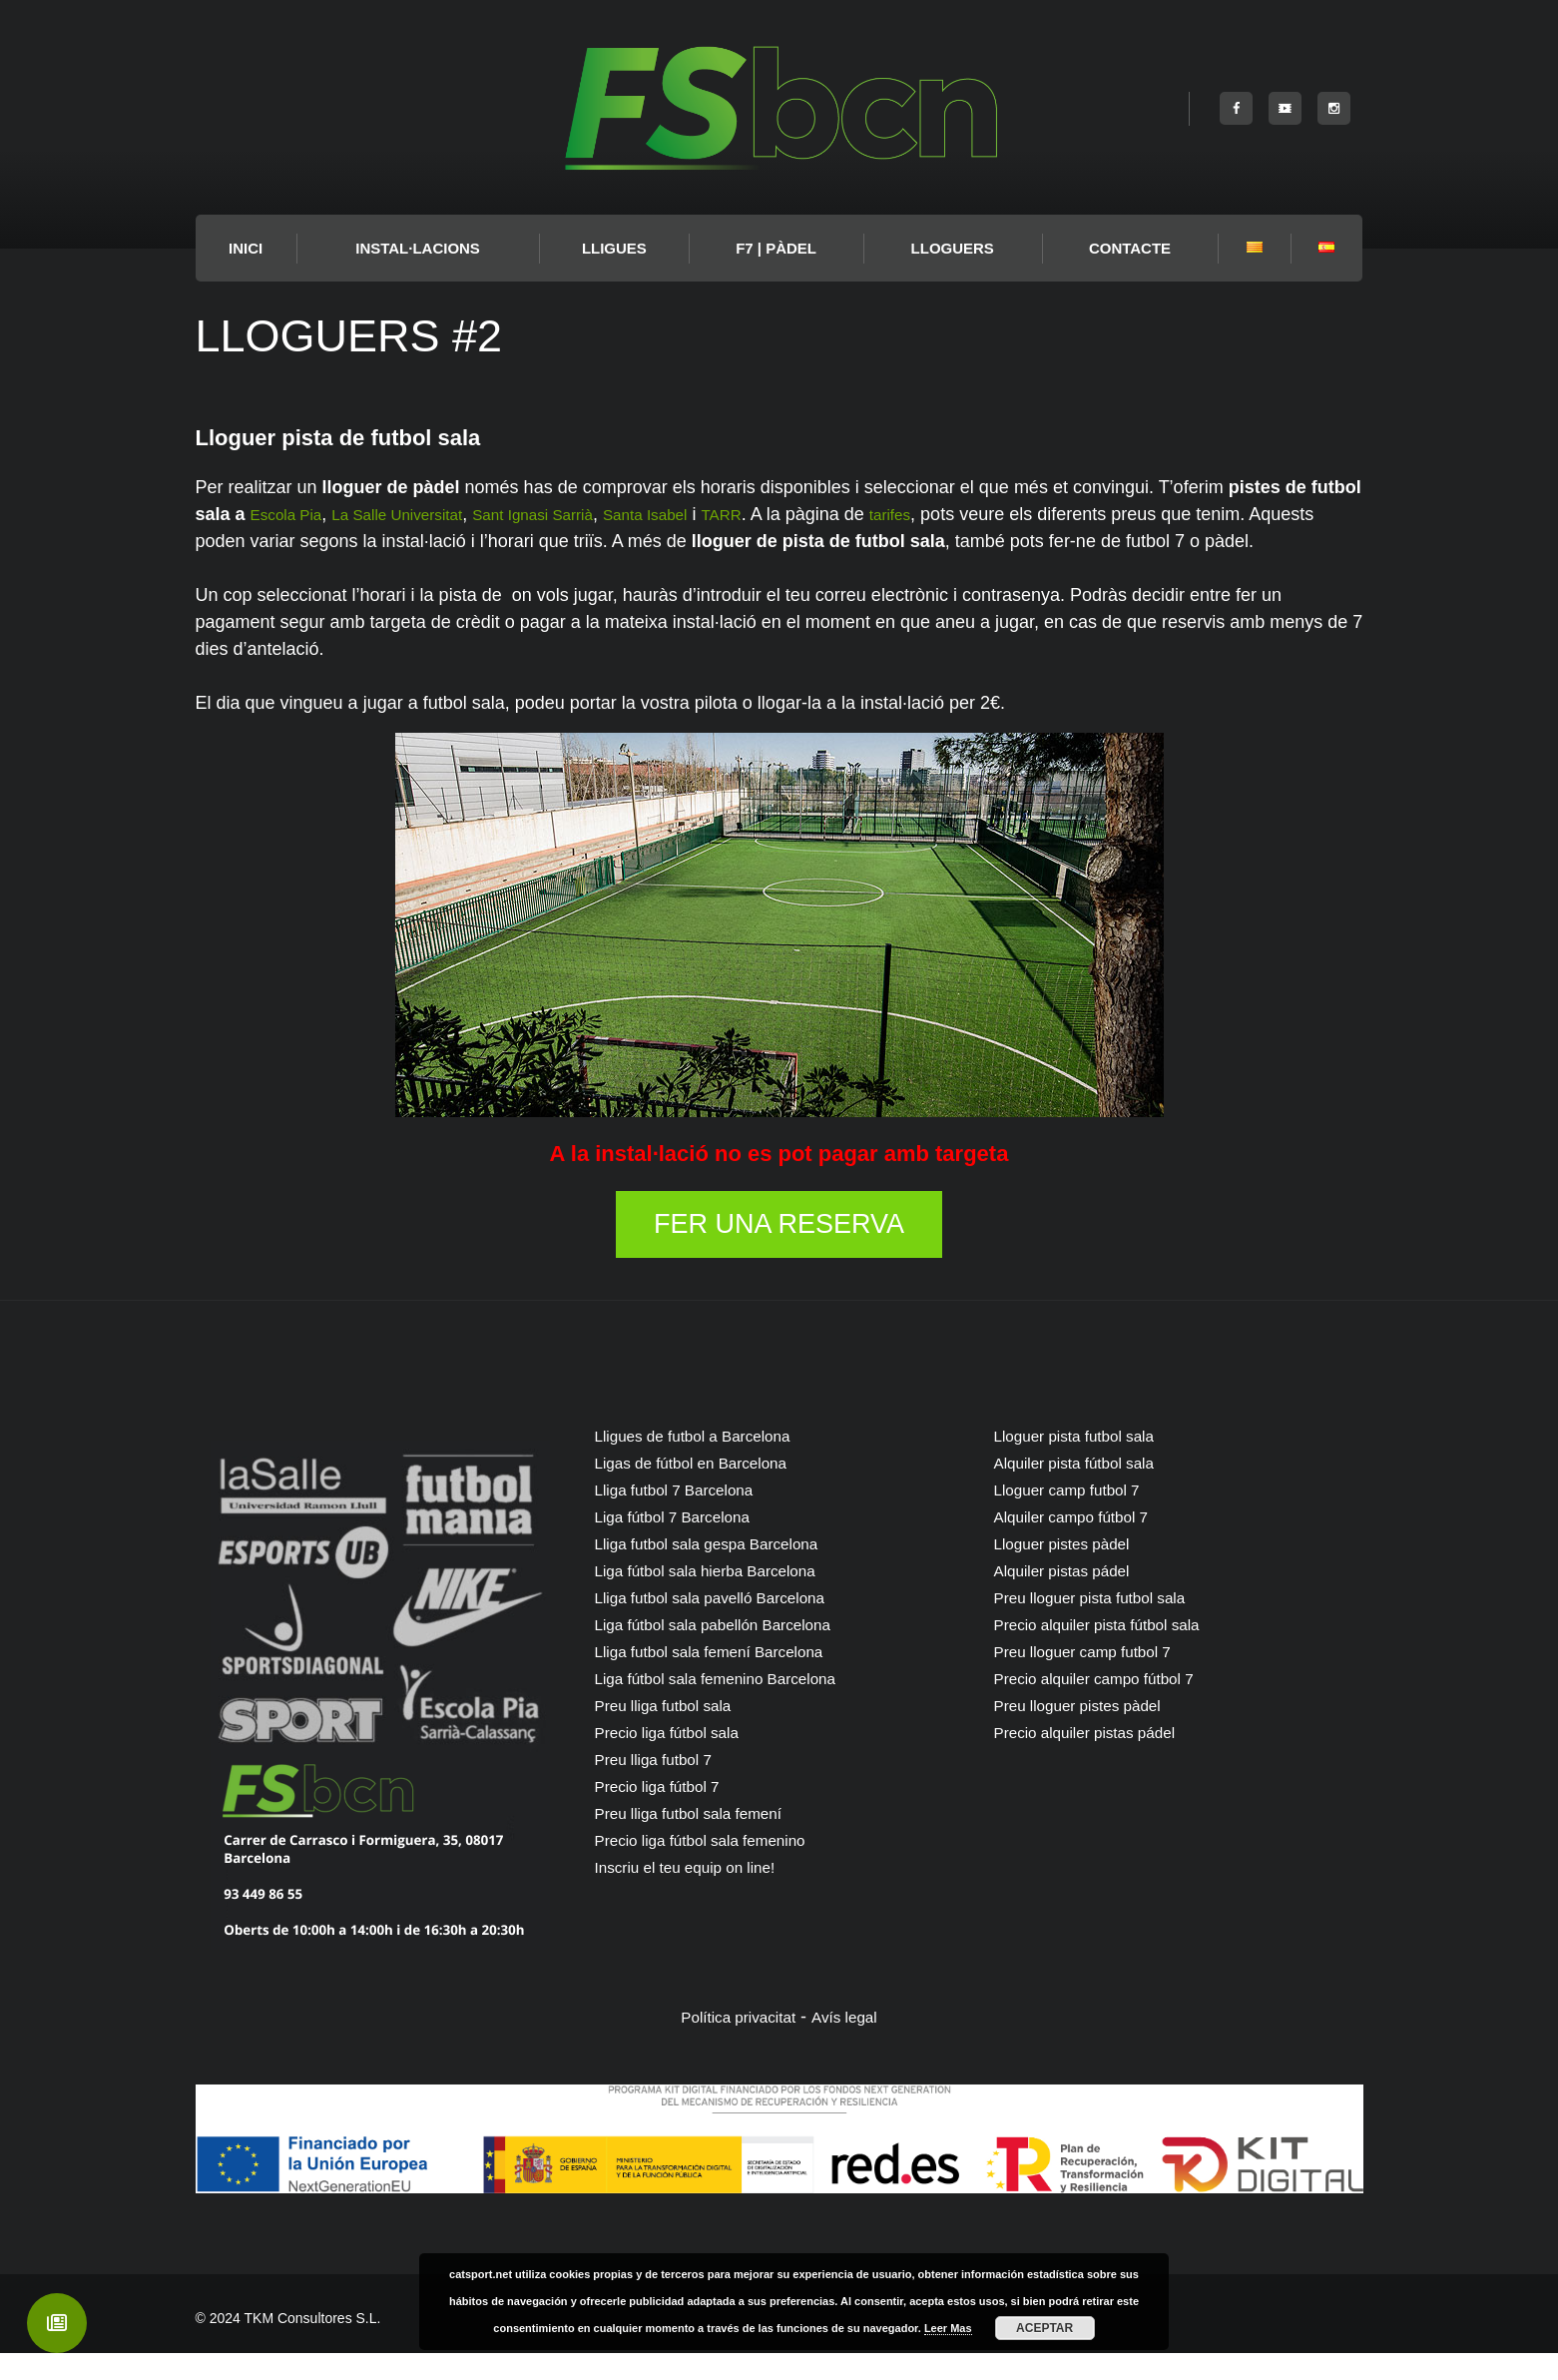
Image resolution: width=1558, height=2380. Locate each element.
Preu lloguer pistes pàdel (1093, 1732)
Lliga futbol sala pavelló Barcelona (731, 1624)
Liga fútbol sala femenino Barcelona (737, 1705)
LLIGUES (614, 248)
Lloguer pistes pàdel (1074, 1570)
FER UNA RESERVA (779, 1251)
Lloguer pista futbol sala (1089, 1463)
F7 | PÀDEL (776, 248)
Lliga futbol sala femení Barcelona (730, 1678)
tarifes (975, 514)
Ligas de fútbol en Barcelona (708, 1489)
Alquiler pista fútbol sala (1089, 1489)
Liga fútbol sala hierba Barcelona (725, 1597)
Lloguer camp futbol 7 (1080, 1516)
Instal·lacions (417, 248)
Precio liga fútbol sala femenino (719, 1867)
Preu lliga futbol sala (676, 1732)
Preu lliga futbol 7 (664, 1786)
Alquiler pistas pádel (1074, 1597)
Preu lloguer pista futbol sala (1107, 1624)
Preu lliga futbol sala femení (705, 1840)
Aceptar (1044, 2328)
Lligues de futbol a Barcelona (710, 1463)
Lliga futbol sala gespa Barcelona (727, 1570)
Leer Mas (948, 2328)
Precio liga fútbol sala (680, 1759)
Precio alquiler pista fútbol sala (1116, 1651)
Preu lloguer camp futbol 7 (1099, 1678)
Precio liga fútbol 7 (669, 1813)
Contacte (1130, 248)
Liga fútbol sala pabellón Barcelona (734, 1651)
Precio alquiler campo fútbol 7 (1112, 1705)
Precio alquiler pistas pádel (1101, 1759)
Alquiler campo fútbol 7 (1085, 1543)
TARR (800, 514)
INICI (245, 248)
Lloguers (952, 248)
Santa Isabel (713, 514)
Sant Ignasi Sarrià (581, 514)
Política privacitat (732, 2044)
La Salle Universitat (422, 514)
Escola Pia (293, 514)
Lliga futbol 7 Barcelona (688, 1516)
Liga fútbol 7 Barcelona (687, 1543)
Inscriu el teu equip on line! (701, 1894)
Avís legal (854, 2044)
